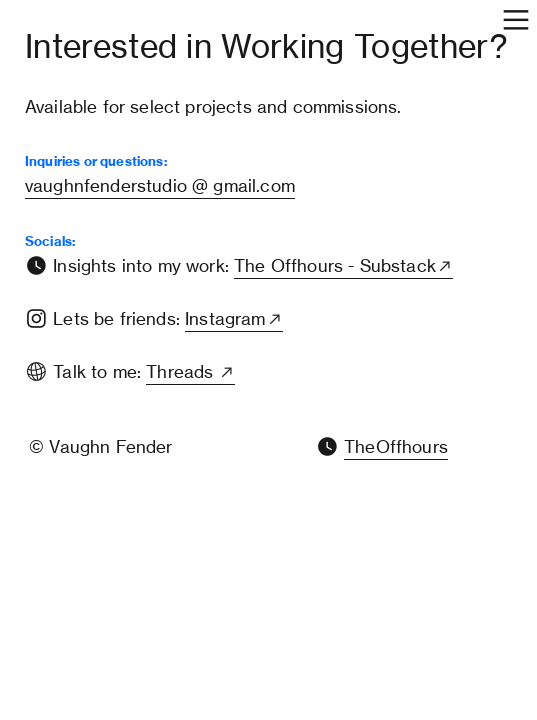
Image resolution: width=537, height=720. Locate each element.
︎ (327, 447)
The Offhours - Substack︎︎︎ (343, 266)
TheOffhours (396, 447)
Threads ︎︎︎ (190, 372)
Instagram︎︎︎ (234, 319)
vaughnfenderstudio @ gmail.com (160, 186)
